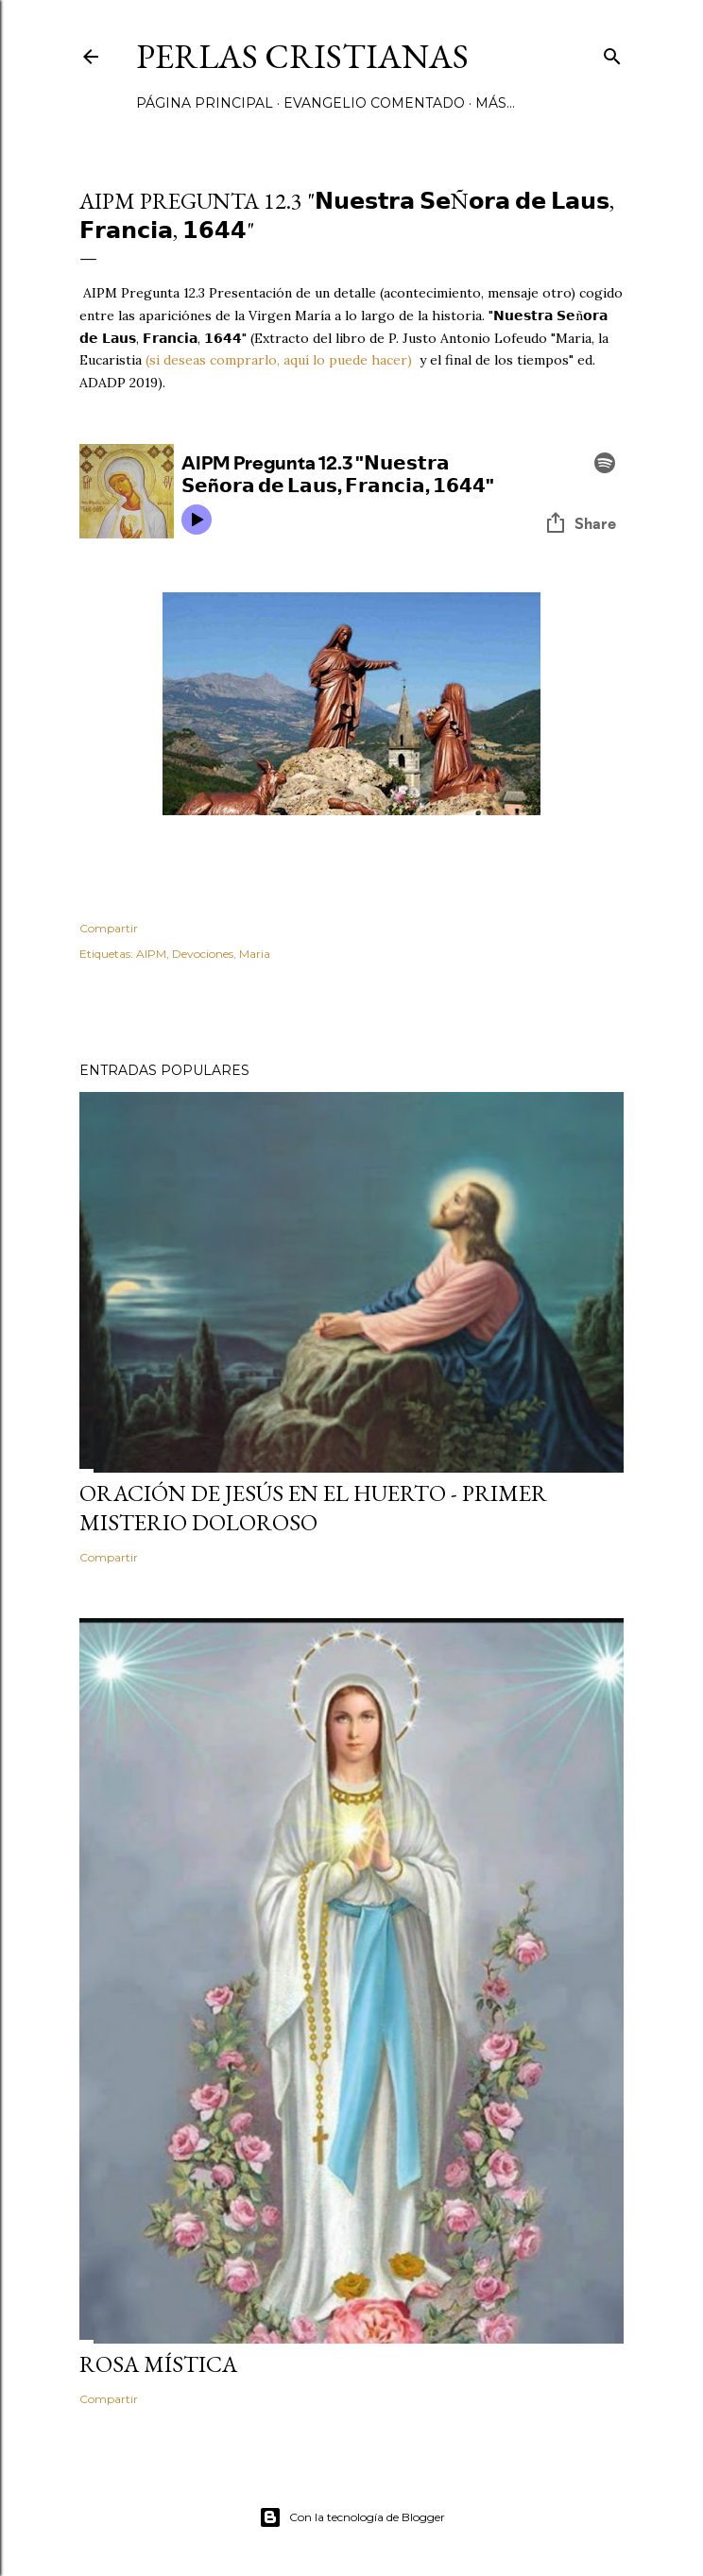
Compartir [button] (108, 928)
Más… (495, 102)
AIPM (151, 954)
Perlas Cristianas (302, 56)
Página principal (204, 102)
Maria (254, 954)
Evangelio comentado (374, 102)
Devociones (202, 954)
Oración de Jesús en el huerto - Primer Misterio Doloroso (313, 1507)
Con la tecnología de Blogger (352, 2517)
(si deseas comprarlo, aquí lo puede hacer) (277, 359)
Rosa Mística (158, 2364)
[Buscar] (612, 52)
